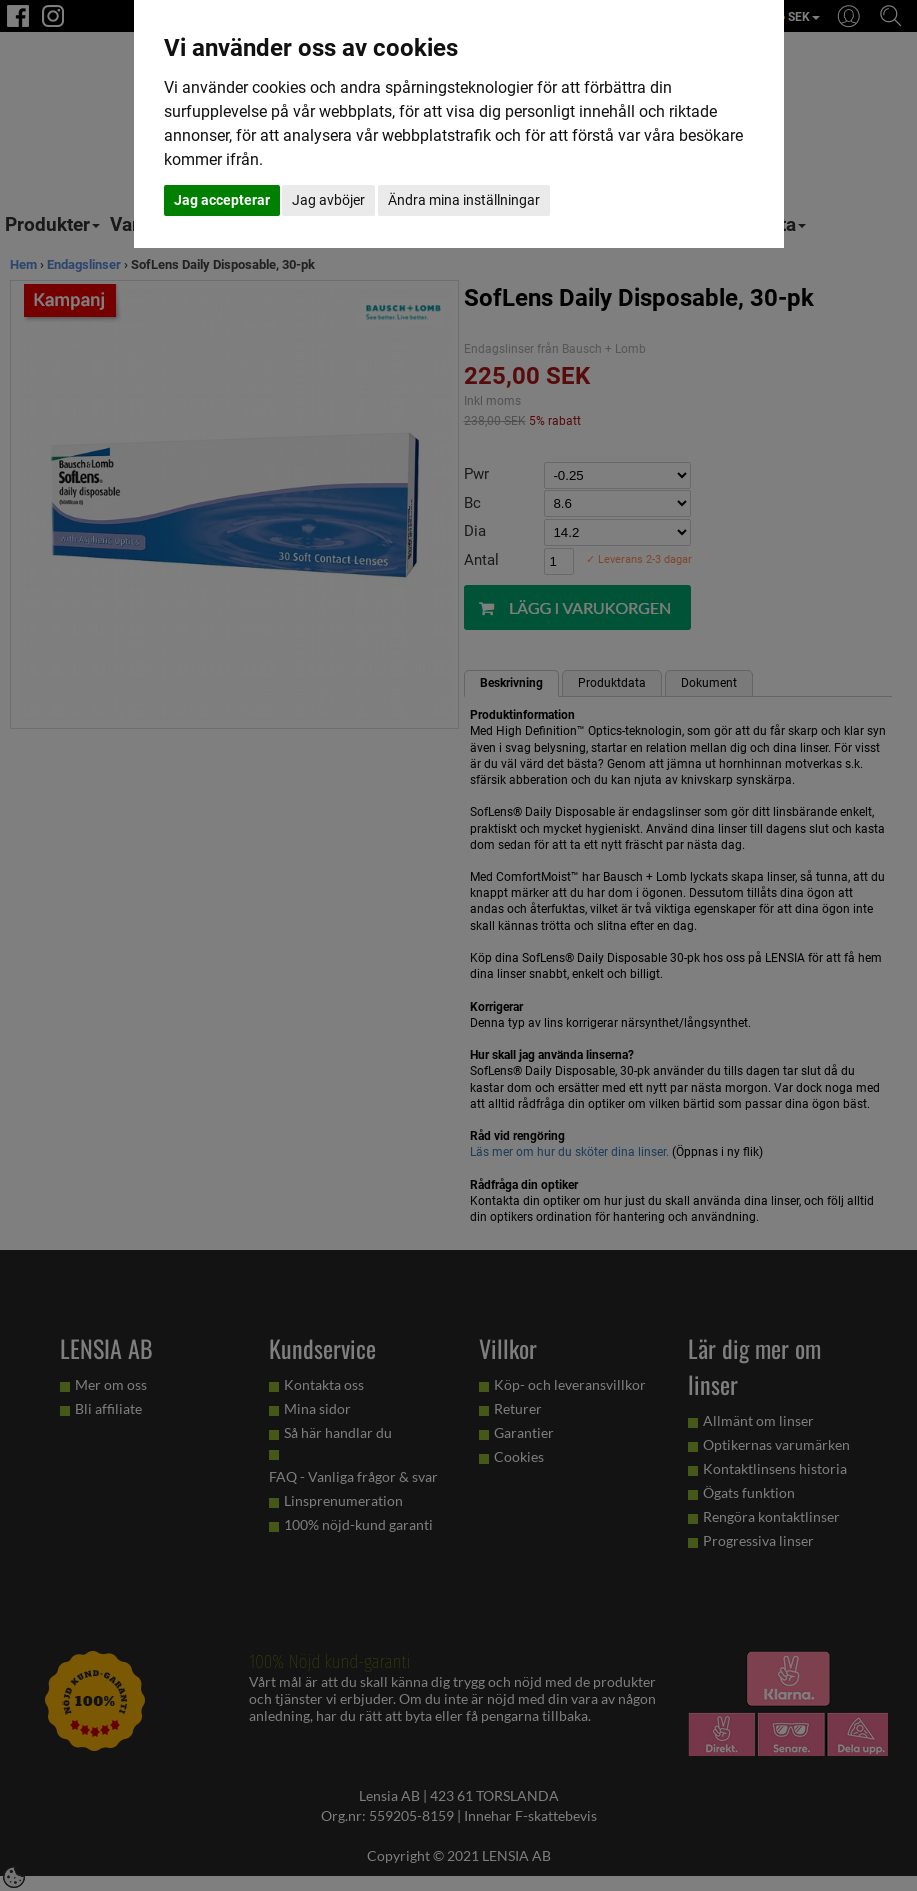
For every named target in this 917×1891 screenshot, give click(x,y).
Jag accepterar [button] (222, 200)
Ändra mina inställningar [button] (464, 200)
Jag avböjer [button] (328, 200)
